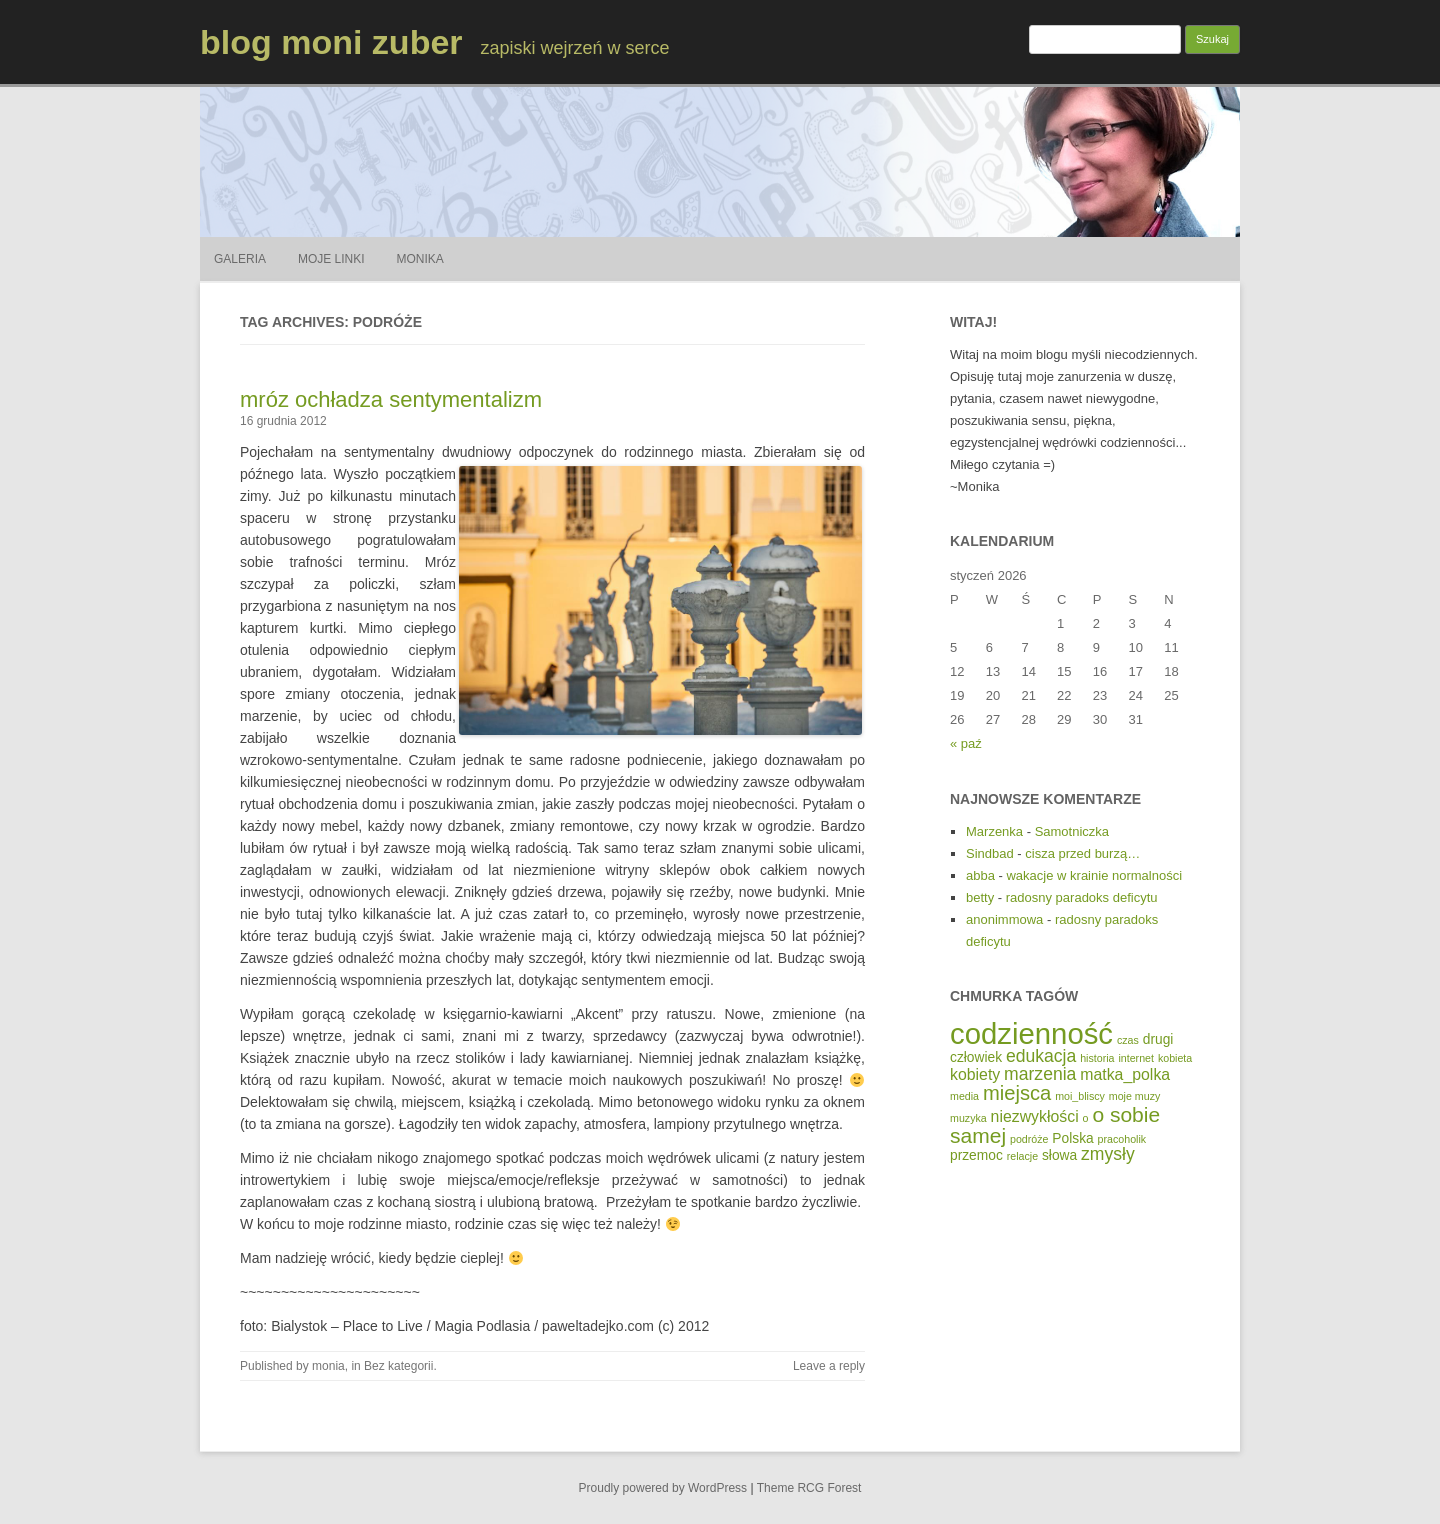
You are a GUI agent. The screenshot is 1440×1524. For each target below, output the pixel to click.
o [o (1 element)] (1086, 1118)
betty (980, 897)
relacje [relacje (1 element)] (1022, 1156)
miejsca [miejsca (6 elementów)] (1017, 1093)
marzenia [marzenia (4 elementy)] (1040, 1074)
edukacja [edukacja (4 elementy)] (1041, 1056)
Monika (420, 259)
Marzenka (994, 831)
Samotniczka (1072, 831)
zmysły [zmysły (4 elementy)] (1108, 1154)
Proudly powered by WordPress (663, 1488)
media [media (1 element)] (964, 1096)
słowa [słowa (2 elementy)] (1059, 1155)
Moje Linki (331, 259)
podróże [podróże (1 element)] (1029, 1139)
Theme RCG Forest (809, 1488)
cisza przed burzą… (1082, 853)
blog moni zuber (331, 42)
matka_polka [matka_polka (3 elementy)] (1125, 1074)
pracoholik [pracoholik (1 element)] (1122, 1139)
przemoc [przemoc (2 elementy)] (976, 1155)
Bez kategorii (398, 1366)
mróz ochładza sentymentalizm (391, 399)
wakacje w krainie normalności (1094, 875)
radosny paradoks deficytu (1082, 897)
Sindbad (990, 853)
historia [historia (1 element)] (1097, 1058)
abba (980, 875)
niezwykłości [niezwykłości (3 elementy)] (1035, 1116)
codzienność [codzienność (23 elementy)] (1031, 1033)
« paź (966, 743)
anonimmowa (1004, 919)
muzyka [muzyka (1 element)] (968, 1118)
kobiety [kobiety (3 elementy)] (975, 1074)
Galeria (240, 259)
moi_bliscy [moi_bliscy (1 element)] (1080, 1096)
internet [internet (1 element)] (1136, 1058)
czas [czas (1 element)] (1128, 1040)
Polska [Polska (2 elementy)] (1072, 1138)
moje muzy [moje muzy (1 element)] (1135, 1096)
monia (328, 1366)
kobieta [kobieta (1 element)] (1175, 1058)
